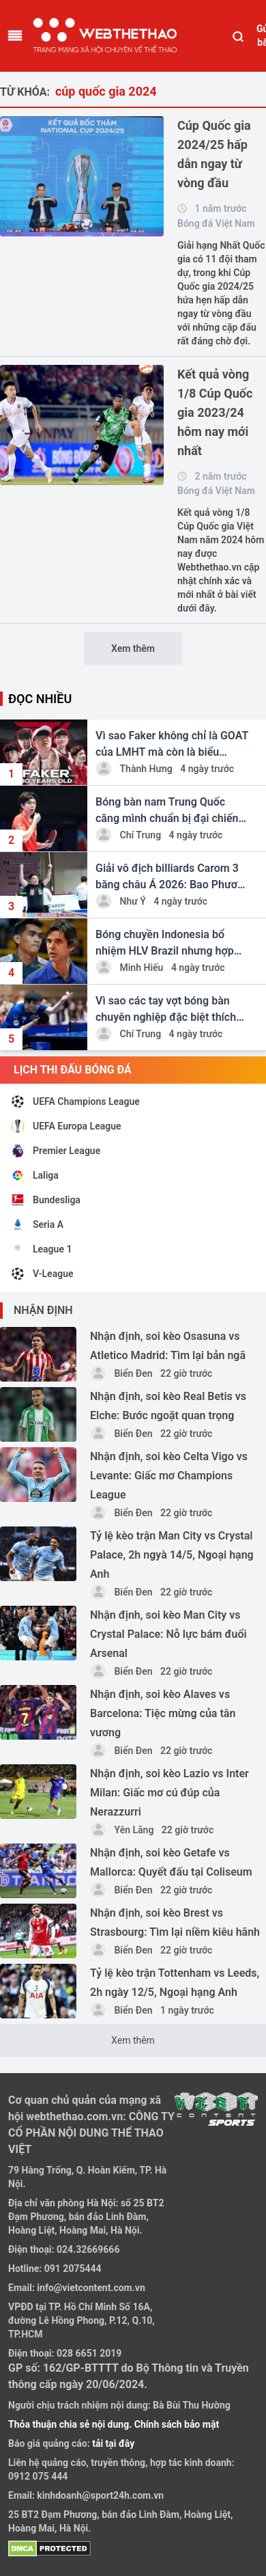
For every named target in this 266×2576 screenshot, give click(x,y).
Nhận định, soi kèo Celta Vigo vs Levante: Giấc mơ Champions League (169, 1475)
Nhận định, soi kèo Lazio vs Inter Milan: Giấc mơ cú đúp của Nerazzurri (169, 1792)
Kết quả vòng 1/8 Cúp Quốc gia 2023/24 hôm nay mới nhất (214, 412)
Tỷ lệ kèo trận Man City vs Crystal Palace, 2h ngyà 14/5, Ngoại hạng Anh (172, 1554)
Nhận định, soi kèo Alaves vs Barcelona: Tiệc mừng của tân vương (162, 1713)
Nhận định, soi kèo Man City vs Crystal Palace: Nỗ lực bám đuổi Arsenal (168, 1634)
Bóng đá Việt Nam (216, 223)
